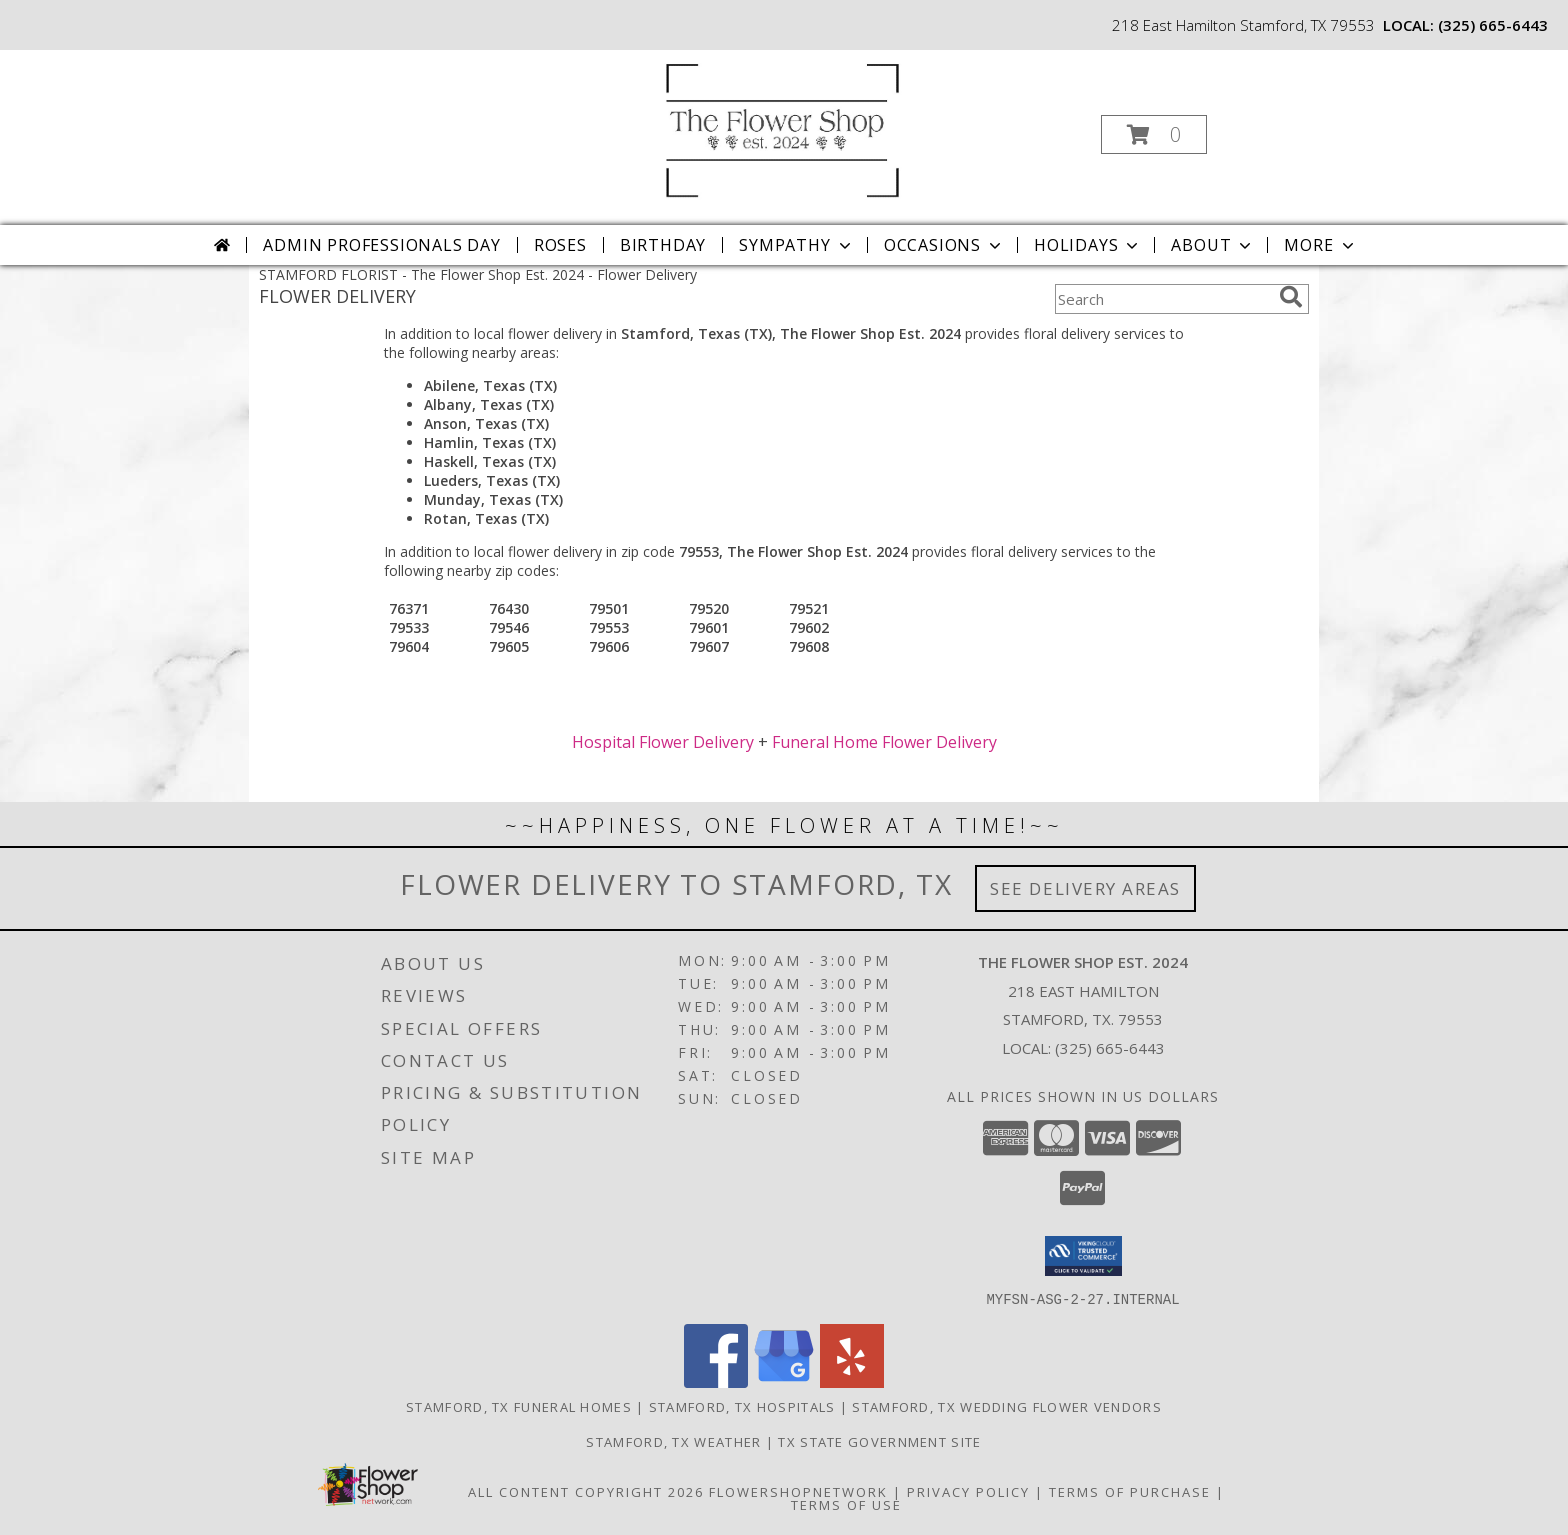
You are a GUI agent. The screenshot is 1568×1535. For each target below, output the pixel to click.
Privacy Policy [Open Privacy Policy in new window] (968, 1491)
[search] (1291, 297)
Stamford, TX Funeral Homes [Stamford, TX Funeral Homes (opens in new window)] (519, 1406)
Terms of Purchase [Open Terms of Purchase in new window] (1130, 1491)
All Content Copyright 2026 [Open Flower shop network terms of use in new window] (586, 1491)
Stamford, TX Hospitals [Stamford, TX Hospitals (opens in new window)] (742, 1406)
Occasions (944, 245)
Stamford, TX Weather (673, 1441)
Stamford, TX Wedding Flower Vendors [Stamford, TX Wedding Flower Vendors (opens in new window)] (1007, 1406)
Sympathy (796, 245)
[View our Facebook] (716, 1381)
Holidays (1088, 245)
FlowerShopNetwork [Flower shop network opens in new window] (798, 1491)
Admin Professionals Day (381, 245)
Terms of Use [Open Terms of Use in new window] (846, 1504)
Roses (560, 245)
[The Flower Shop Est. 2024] (782, 128)
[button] (1154, 134)
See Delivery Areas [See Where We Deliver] (1085, 888)
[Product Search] (1163, 299)
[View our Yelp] (852, 1381)
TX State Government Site (879, 1441)
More (1320, 245)
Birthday (663, 245)
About (1213, 245)
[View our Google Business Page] (784, 1381)
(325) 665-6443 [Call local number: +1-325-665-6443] (1493, 25)
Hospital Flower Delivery (663, 742)
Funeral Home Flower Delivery (884, 742)
